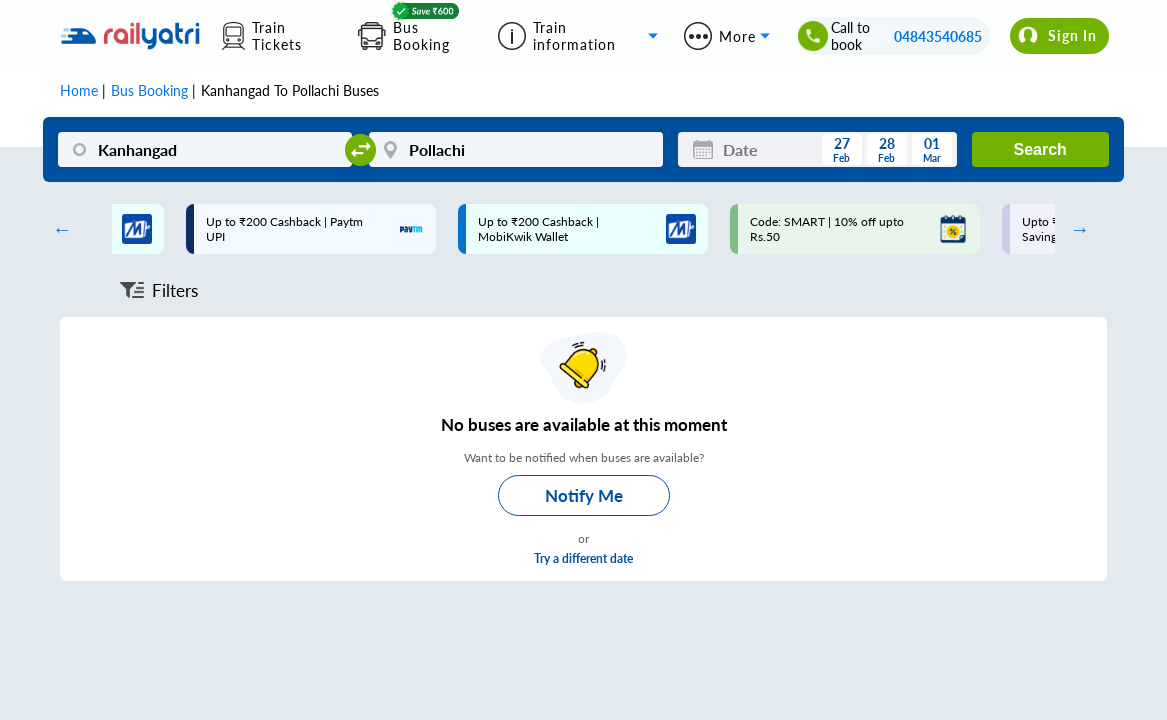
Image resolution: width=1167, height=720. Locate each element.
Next (1075, 229)
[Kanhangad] (205, 149)
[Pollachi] (516, 149)
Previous (57, 229)
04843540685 (938, 36)
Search (1039, 149)
